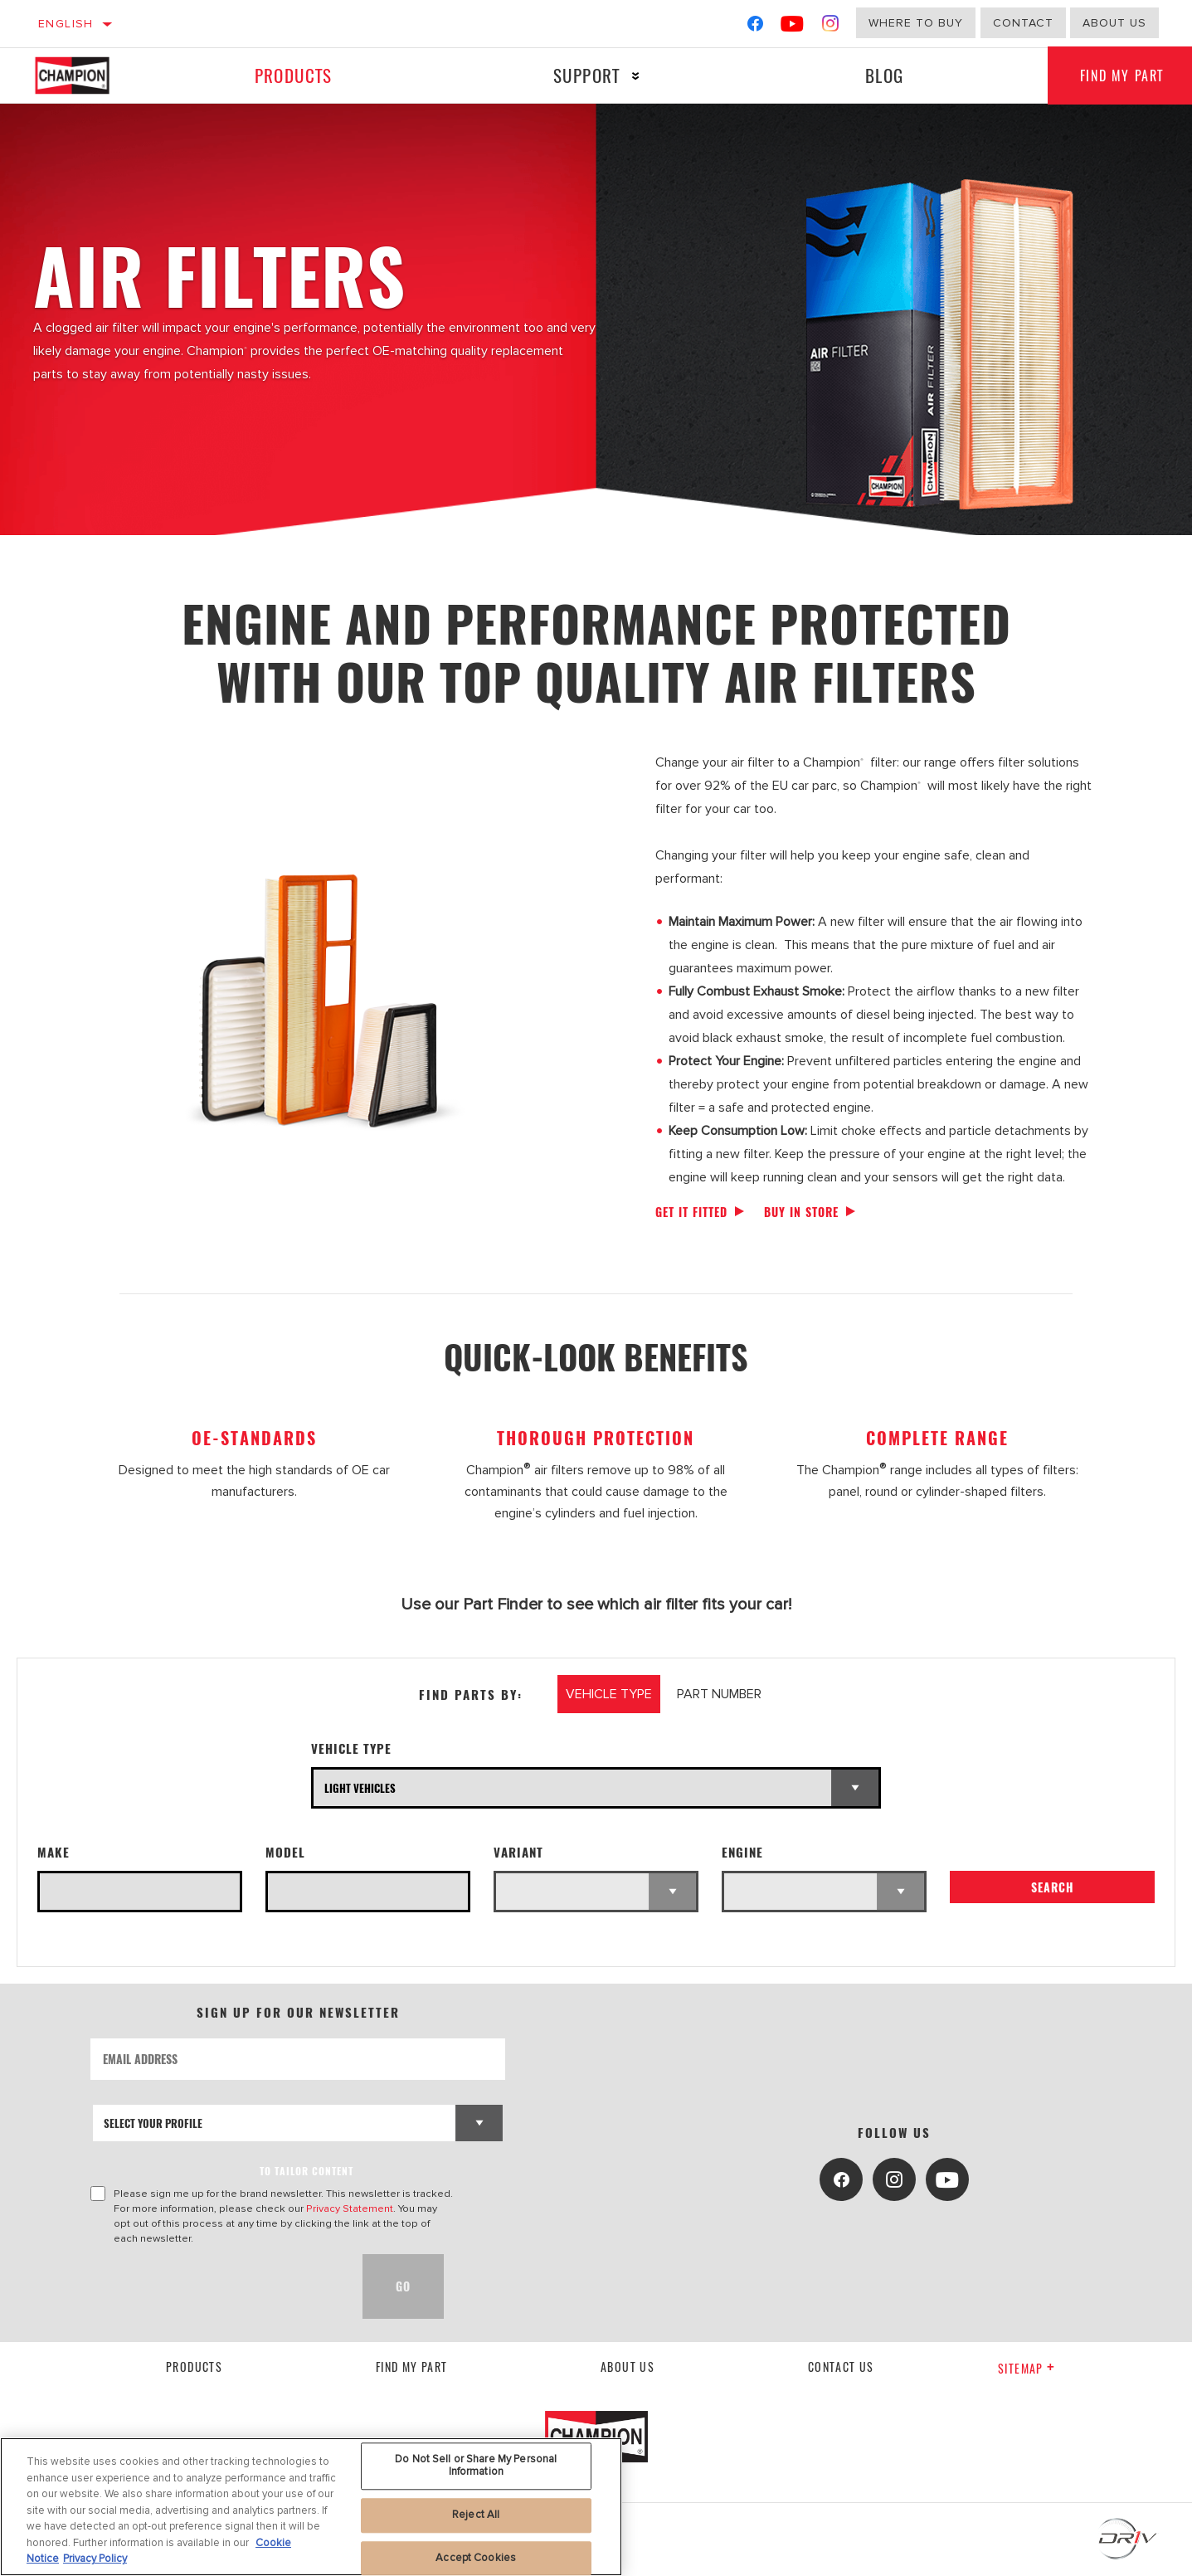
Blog (883, 75)
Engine (742, 1852)
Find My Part (412, 2366)
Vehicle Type (351, 1748)
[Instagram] (830, 27)
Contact (1023, 23)
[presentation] (216, 2286)
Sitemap (1026, 2368)
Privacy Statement (349, 2208)
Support (586, 75)
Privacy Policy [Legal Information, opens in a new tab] (95, 2558)
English (66, 24)
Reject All (475, 2514)
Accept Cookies (475, 2557)
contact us (841, 2366)
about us (1114, 23)
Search (1052, 1888)
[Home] (88, 75)
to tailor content (306, 2171)
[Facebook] (755, 27)
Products (293, 75)
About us (627, 2366)
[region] (311, 2506)
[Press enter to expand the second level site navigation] (635, 76)
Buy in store (801, 1211)
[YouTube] (793, 27)
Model (285, 1852)
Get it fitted (691, 1211)
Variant (518, 1852)
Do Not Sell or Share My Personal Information (476, 2465)
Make (53, 1852)
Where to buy (915, 23)
